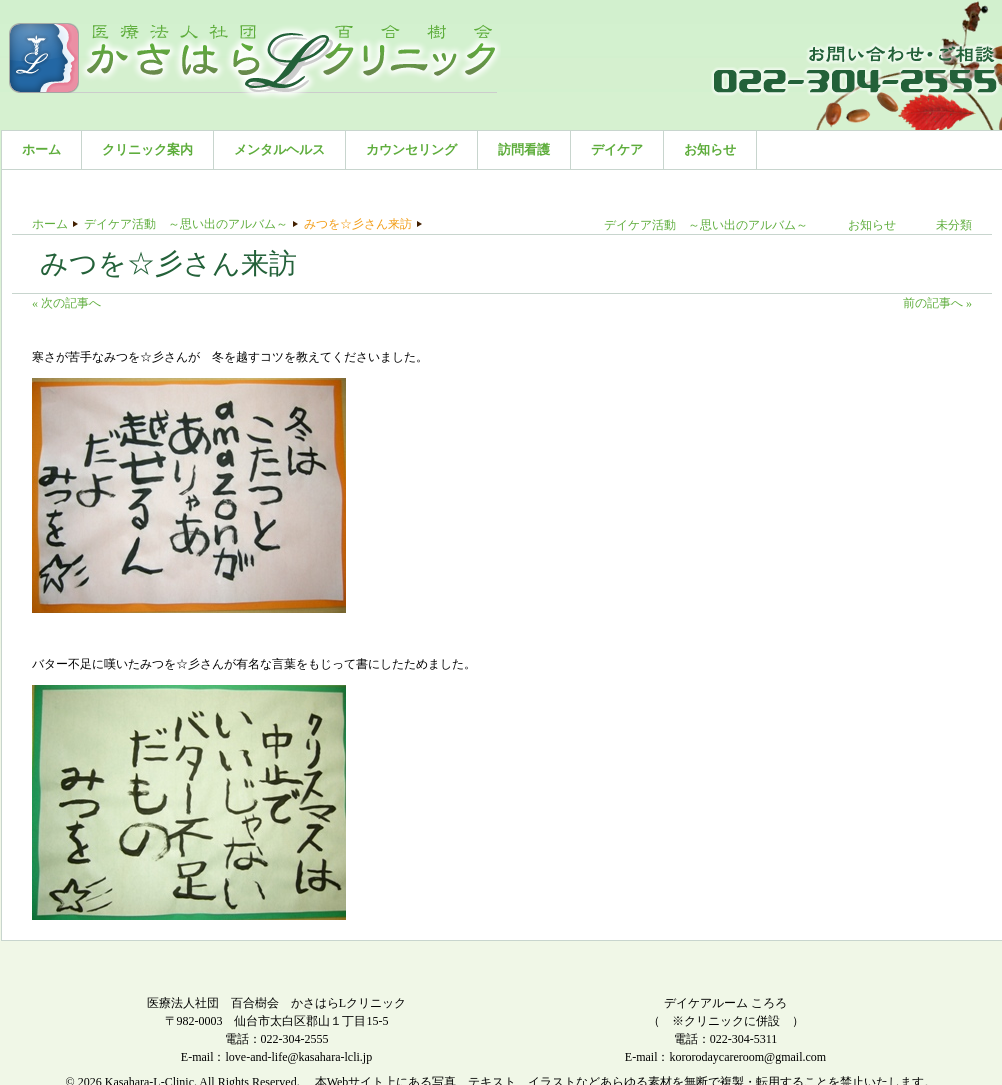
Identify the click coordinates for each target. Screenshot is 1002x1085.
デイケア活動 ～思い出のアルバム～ (186, 224)
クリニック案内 (147, 149)
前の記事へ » (937, 303)
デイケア (617, 149)
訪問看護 (524, 149)
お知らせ (710, 149)
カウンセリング (411, 149)
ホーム (41, 149)
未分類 (954, 225)
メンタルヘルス (279, 149)
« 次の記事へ (66, 303)
